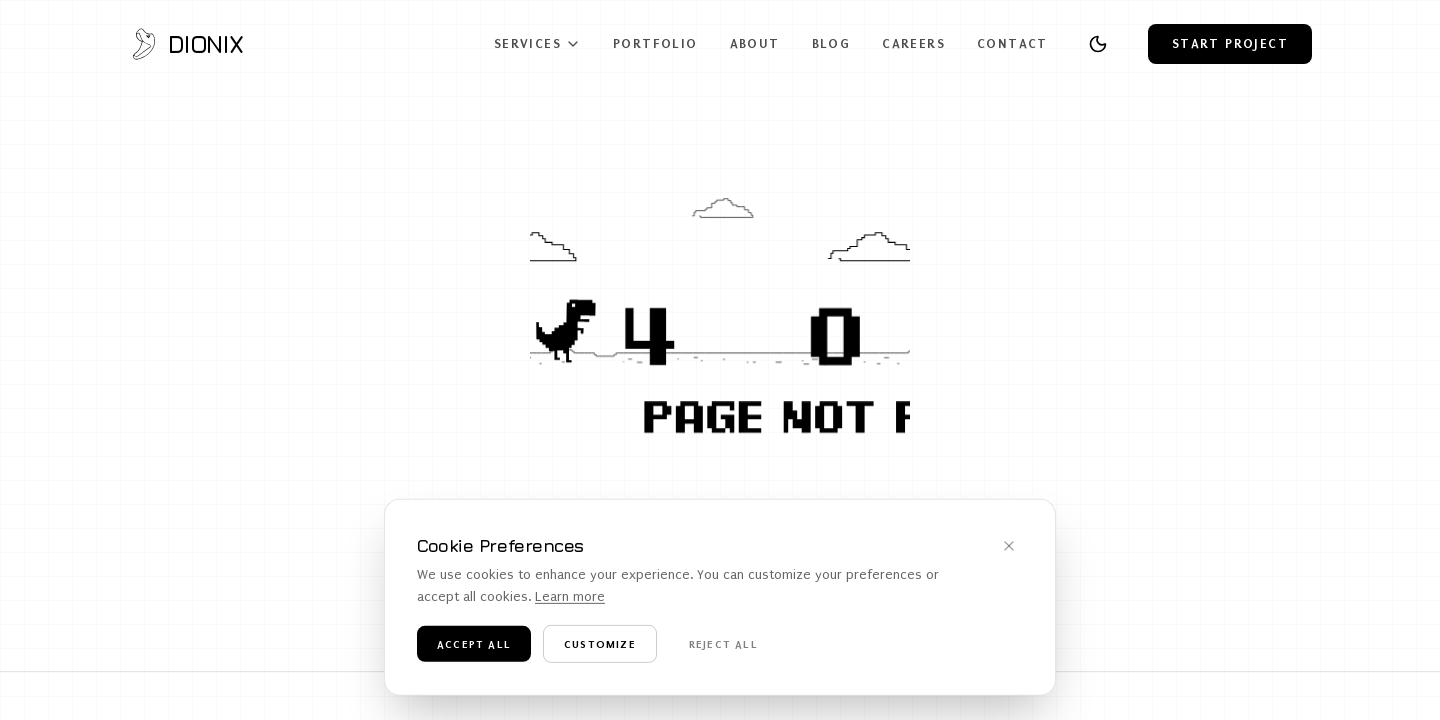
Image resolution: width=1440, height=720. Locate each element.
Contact (1012, 43)
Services (537, 44)
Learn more (570, 608)
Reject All (723, 655)
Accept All (474, 655)
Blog (831, 43)
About (755, 43)
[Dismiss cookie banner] (1009, 557)
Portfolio (655, 43)
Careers (913, 43)
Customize (600, 655)
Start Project (1230, 43)
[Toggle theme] (1098, 44)
